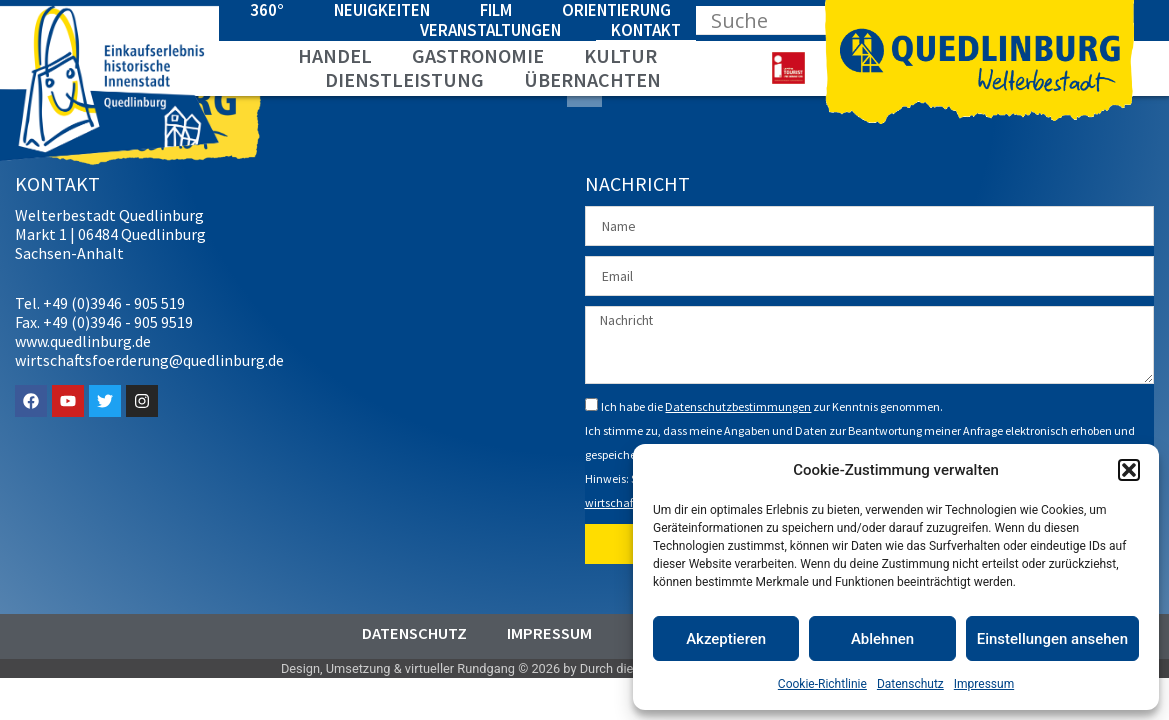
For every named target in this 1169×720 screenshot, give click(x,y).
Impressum (984, 684)
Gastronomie (478, 56)
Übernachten (592, 80)
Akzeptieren (726, 639)
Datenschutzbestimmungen (738, 397)
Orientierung (616, 10)
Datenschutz (910, 684)
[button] (1129, 470)
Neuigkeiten (382, 10)
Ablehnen (882, 639)
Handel (335, 56)
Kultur (620, 56)
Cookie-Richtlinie (822, 684)
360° (267, 10)
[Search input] (787, 20)
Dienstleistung (404, 80)
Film (496, 10)
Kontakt (646, 30)
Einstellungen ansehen (1052, 639)
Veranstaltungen (490, 30)
